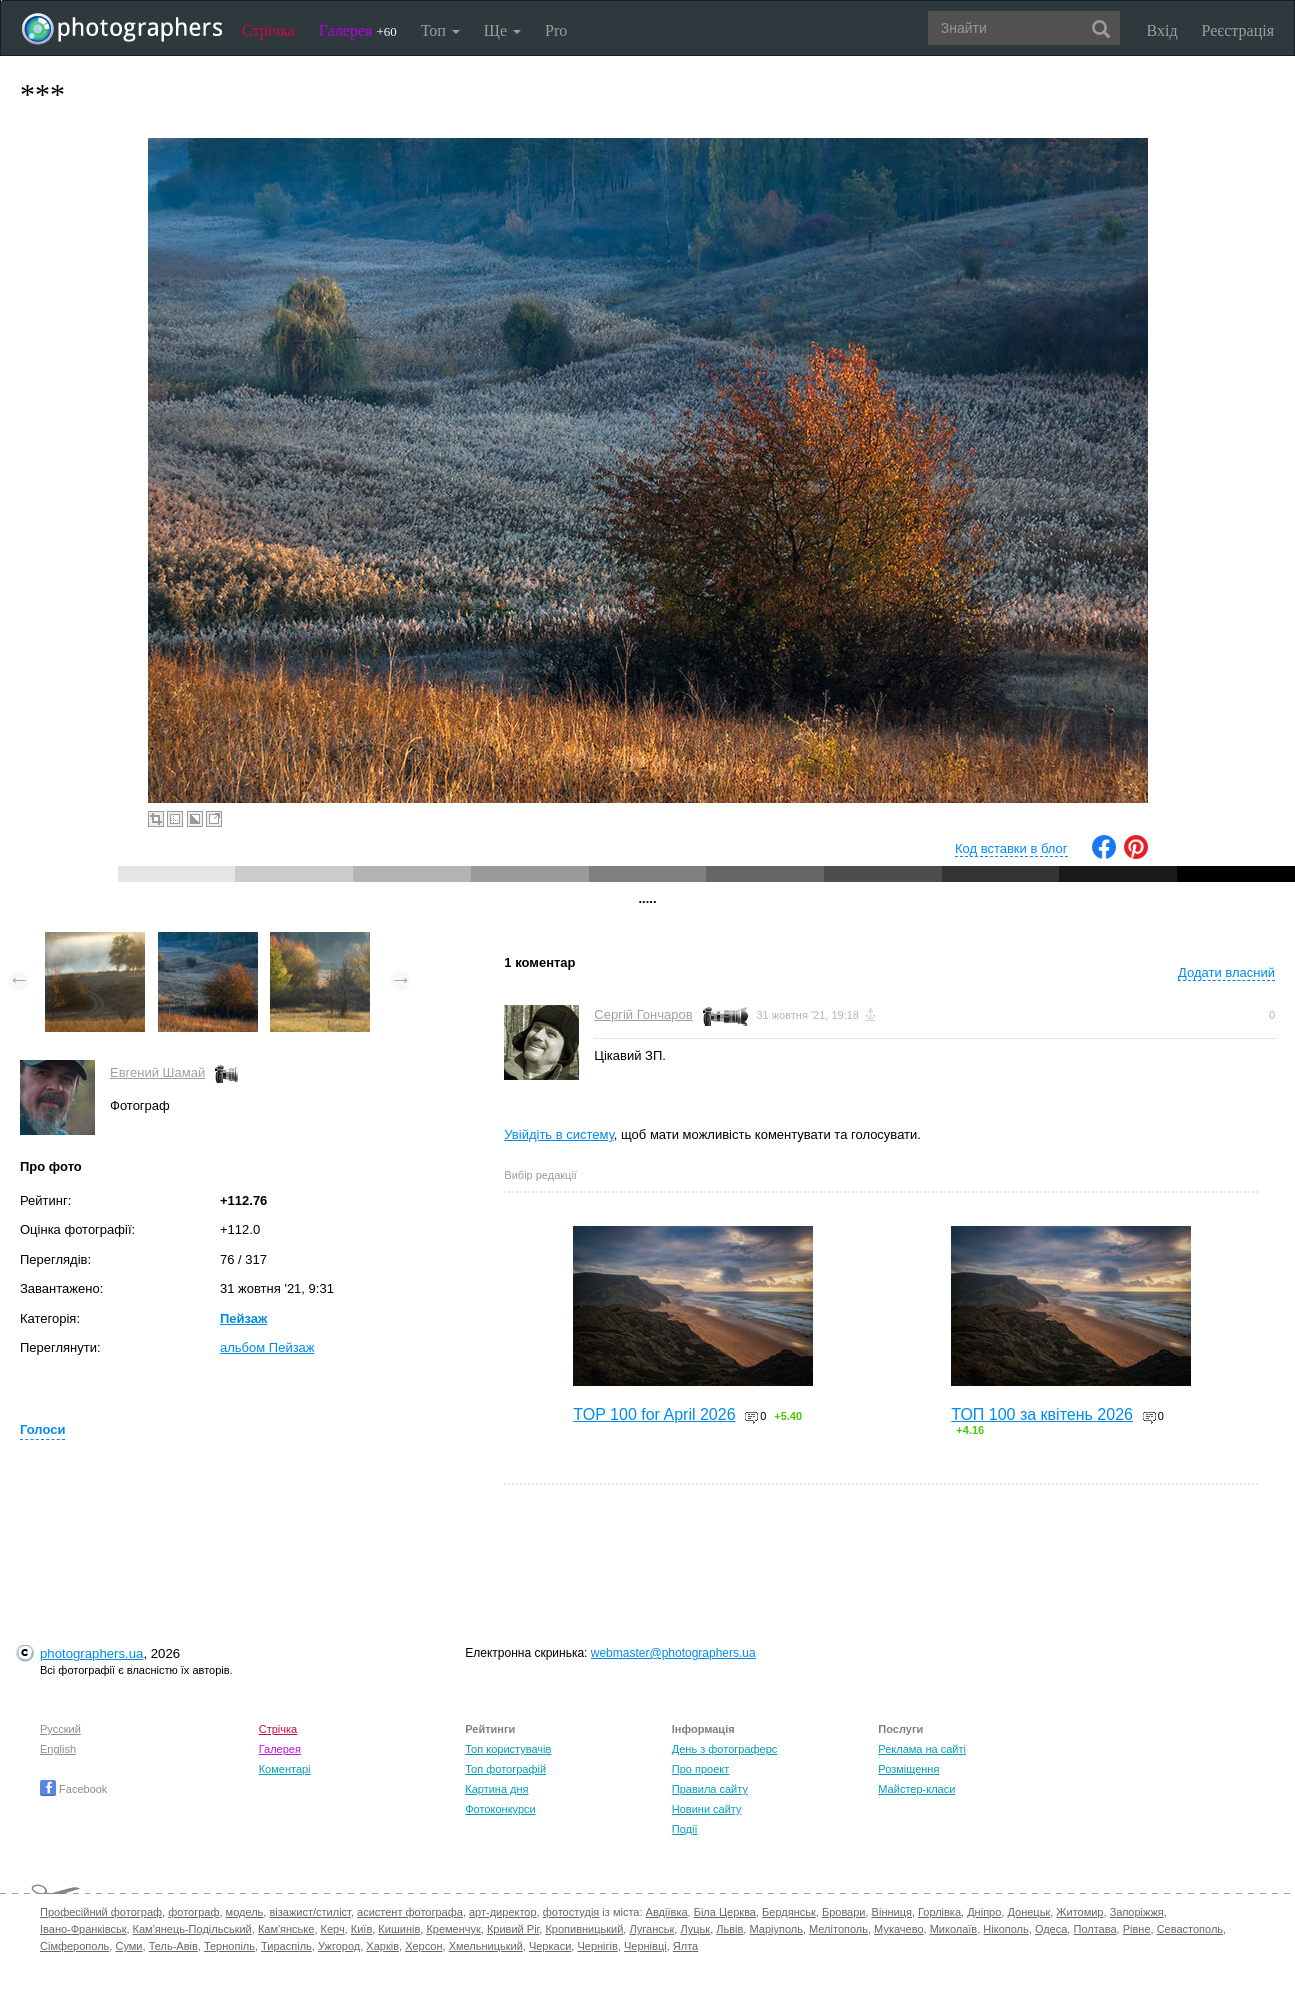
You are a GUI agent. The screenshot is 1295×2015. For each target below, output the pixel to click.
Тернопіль (229, 1946)
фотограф (193, 1912)
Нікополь (1005, 1929)
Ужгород (339, 1946)
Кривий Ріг (513, 1929)
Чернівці (645, 1946)
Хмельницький (486, 1946)
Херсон (423, 1946)
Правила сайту (710, 1789)
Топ (440, 30)
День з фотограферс (725, 1749)
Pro (556, 30)
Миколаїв (954, 1929)
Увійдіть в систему (559, 1134)
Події (685, 1829)
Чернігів (597, 1946)
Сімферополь (74, 1946)
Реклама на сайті (922, 1749)
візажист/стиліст (309, 1912)
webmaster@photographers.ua (673, 1653)
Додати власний (1226, 972)
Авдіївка (667, 1912)
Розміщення (908, 1769)
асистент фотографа (410, 1912)
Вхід (1162, 30)
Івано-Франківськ (83, 1929)
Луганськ (651, 1929)
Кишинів (399, 1929)
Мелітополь (838, 1929)
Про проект (700, 1769)
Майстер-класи (916, 1789)
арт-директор (503, 1912)
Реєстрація (1238, 30)
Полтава (1094, 1929)
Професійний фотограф (101, 1912)
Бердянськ (789, 1912)
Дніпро (984, 1912)
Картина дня (496, 1789)
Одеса (1051, 1929)
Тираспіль (286, 1946)
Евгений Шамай (157, 1072)
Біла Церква (725, 1912)
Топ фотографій (505, 1769)
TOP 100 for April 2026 (654, 1414)
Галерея (358, 30)
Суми (128, 1946)
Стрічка (268, 30)
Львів (729, 1929)
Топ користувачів (508, 1749)
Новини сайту (707, 1809)
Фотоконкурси (500, 1809)
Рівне (1137, 1929)
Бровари (844, 1912)
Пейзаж (243, 1318)
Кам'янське (286, 1929)
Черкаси (550, 1946)
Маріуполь (775, 1929)
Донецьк (1028, 1912)
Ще (502, 30)
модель (245, 1912)
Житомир (1079, 1912)
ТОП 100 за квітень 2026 (1042, 1414)
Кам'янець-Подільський (192, 1929)
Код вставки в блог (1011, 848)
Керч (333, 1929)
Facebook (73, 1789)
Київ (361, 1929)
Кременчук (453, 1929)
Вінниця (892, 1912)
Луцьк (695, 1929)
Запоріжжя (1137, 1912)
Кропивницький (584, 1929)
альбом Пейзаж (267, 1347)
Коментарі (285, 1769)
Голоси (42, 1429)
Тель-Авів (173, 1946)
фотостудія (571, 1912)
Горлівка (939, 1912)
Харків (382, 1946)
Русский (60, 1729)
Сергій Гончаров (643, 1014)
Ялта (685, 1946)
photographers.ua (91, 1653)
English (58, 1749)
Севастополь (1190, 1929)
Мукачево (898, 1929)
